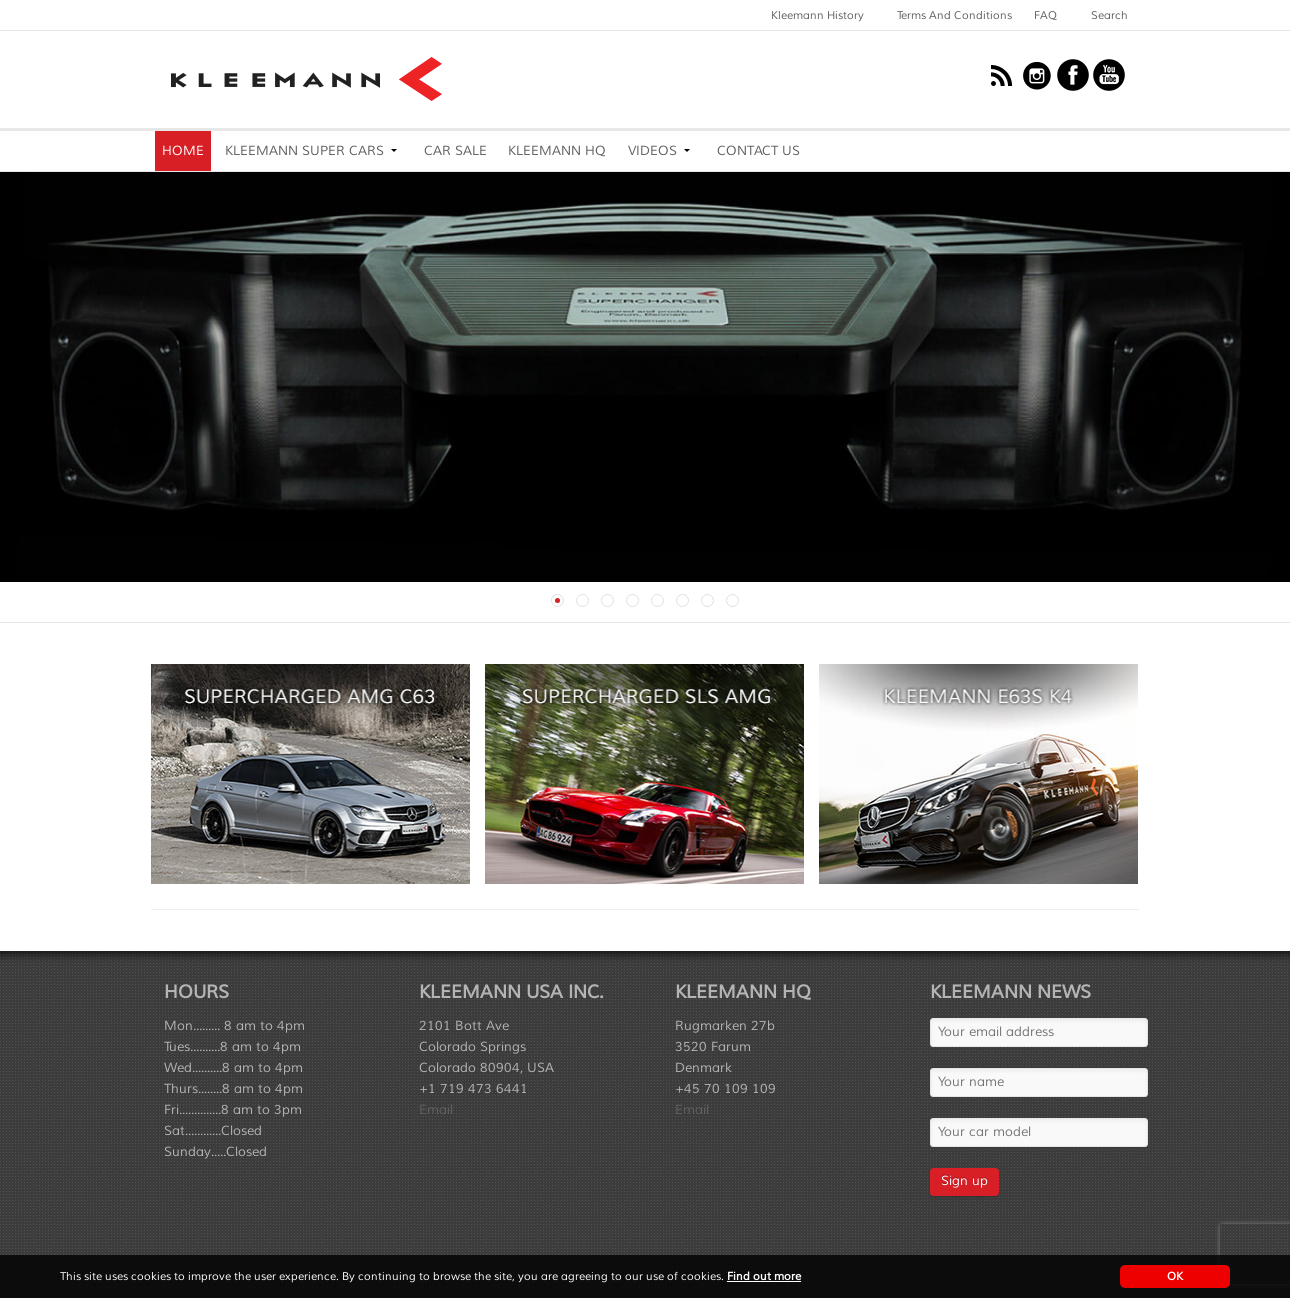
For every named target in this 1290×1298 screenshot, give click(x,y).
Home (183, 151)
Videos (652, 151)
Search (1109, 15)
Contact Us (758, 151)
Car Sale (455, 151)
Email (436, 1110)
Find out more (764, 1276)
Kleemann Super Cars (304, 151)
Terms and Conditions (954, 15)
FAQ (1045, 15)
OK (1175, 1276)
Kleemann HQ (557, 151)
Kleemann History (817, 15)
